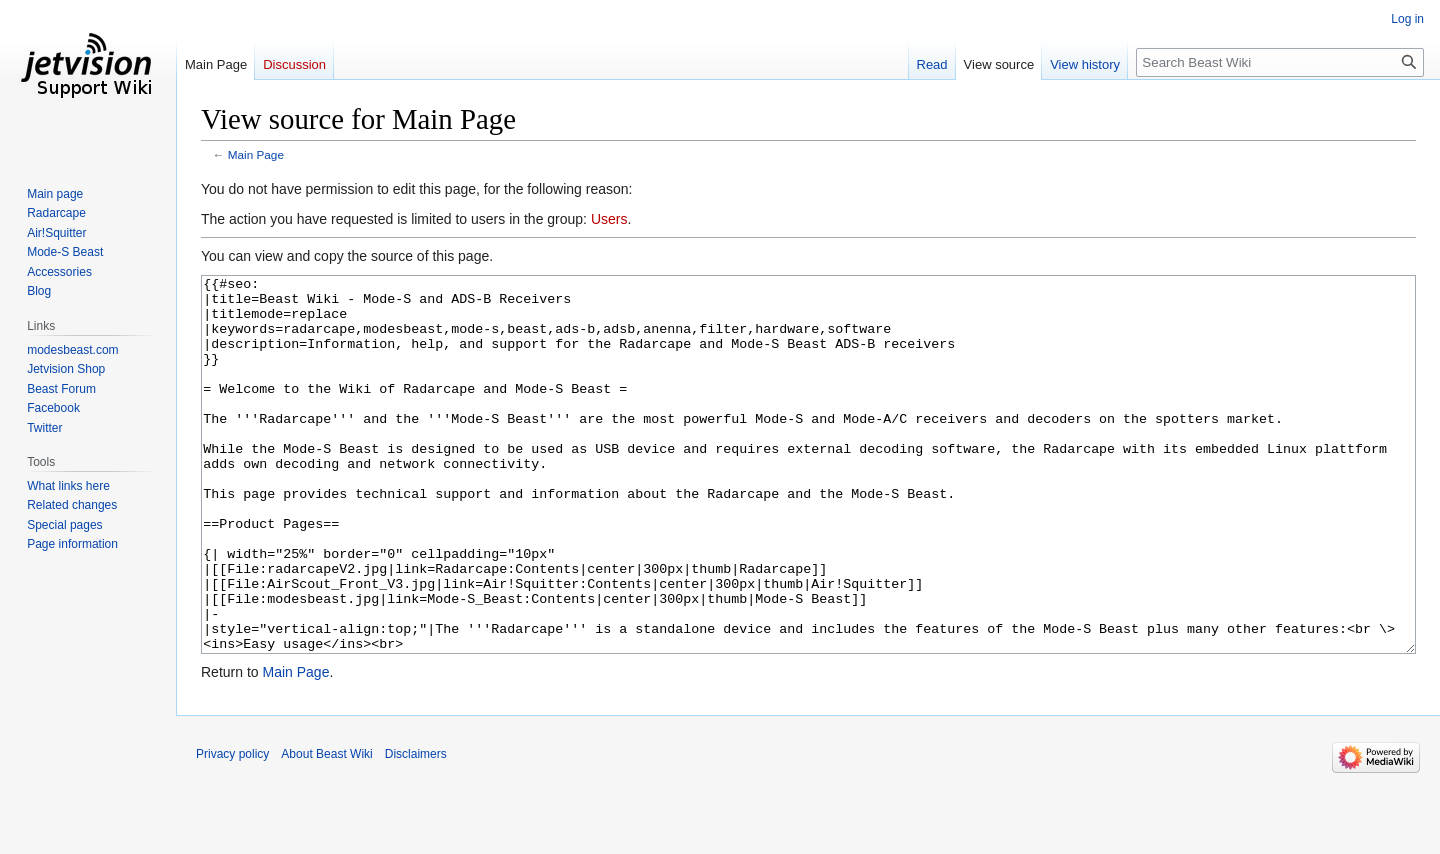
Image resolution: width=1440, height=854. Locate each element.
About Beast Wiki (326, 829)
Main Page (256, 154)
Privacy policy (232, 829)
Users (609, 219)
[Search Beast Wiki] (1280, 62)
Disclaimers (416, 829)
